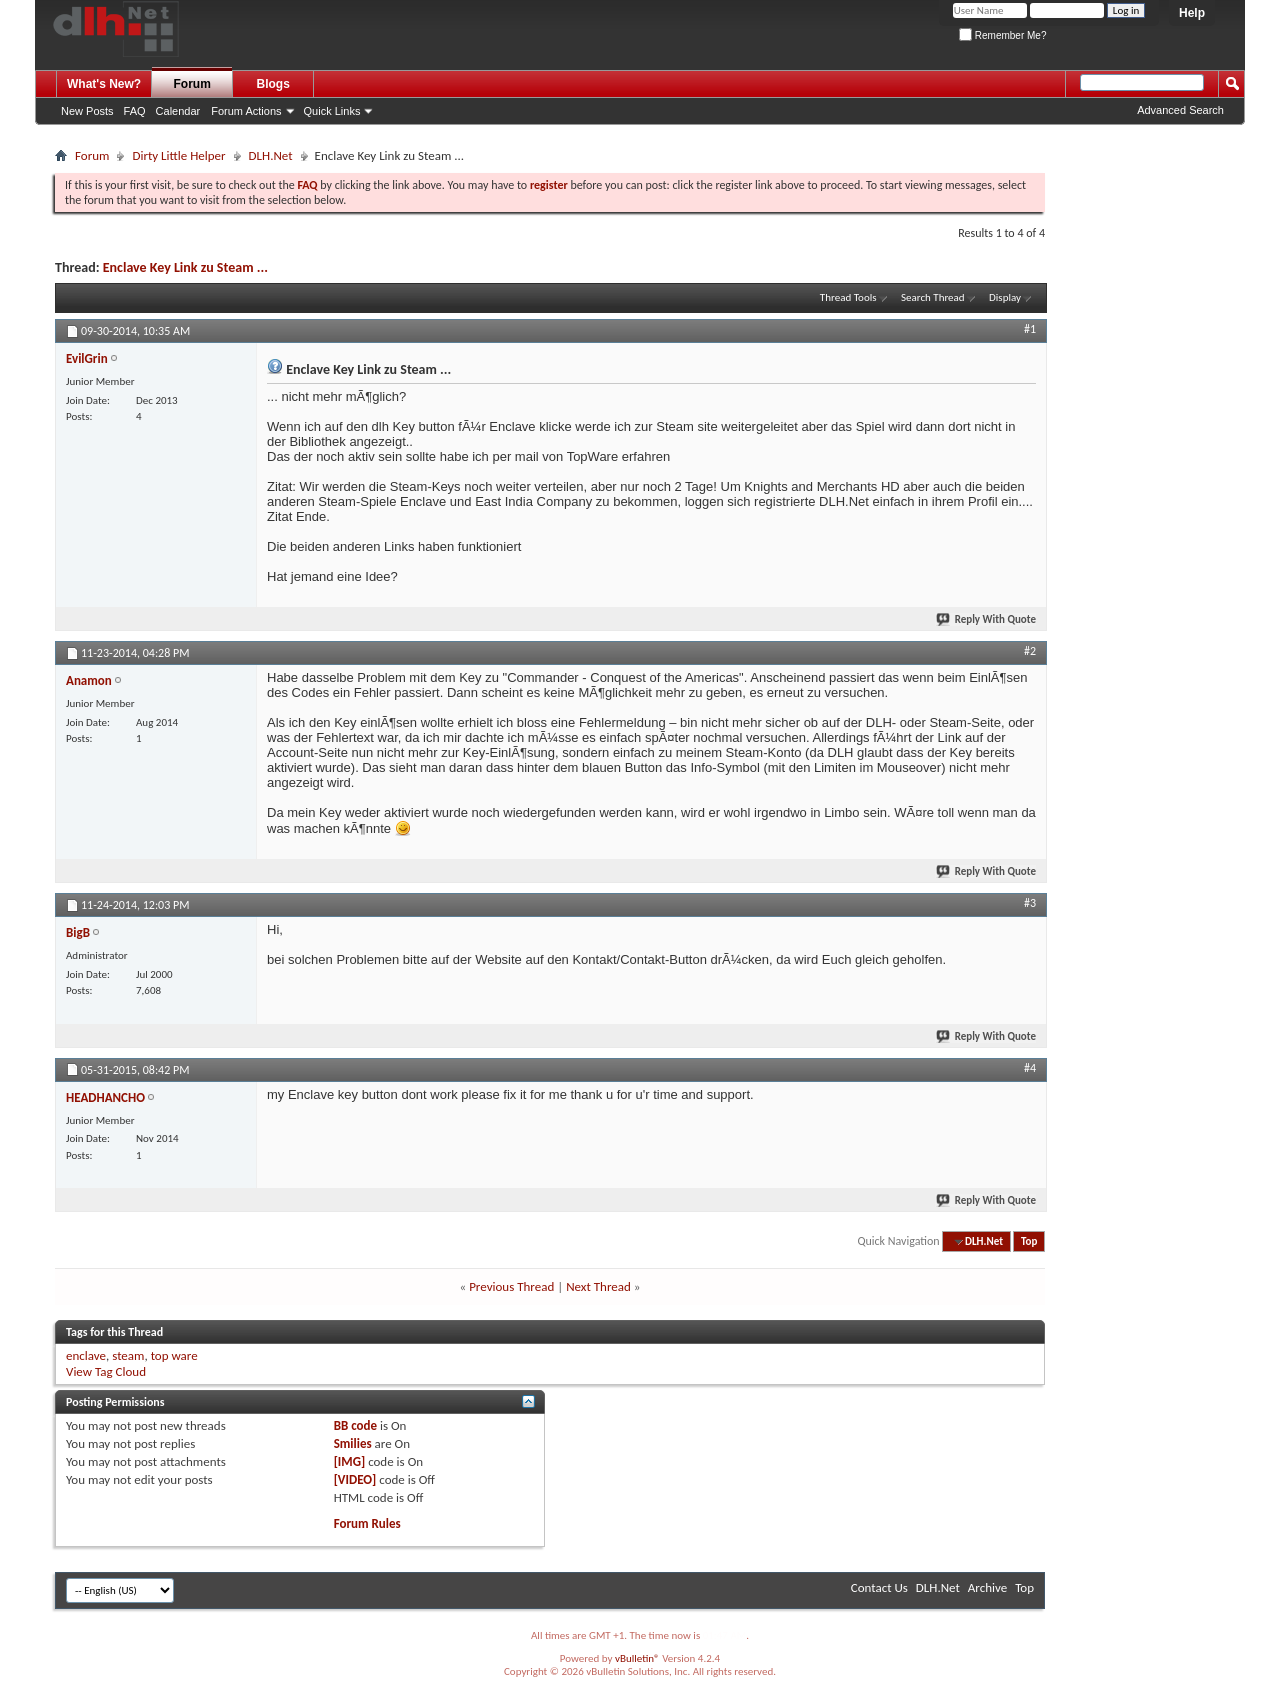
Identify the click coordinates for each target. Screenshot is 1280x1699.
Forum (192, 84)
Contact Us (879, 1587)
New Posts (87, 111)
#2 (1030, 651)
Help (1192, 13)
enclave (86, 1355)
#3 (1030, 903)
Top (1029, 1241)
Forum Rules (367, 1523)
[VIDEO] (355, 1479)
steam (128, 1355)
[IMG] (350, 1461)
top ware (174, 1355)
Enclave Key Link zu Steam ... (185, 267)
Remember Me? (1002, 35)
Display (1005, 297)
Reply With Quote (987, 619)
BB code (355, 1425)
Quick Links (332, 111)
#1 (1030, 329)
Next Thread (598, 1286)
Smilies (353, 1443)
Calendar (178, 111)
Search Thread (933, 297)
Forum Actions (246, 111)
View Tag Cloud (106, 1371)
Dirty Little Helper (178, 155)
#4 (1030, 1068)
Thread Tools (848, 297)
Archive (987, 1587)
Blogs (273, 84)
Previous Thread (511, 1286)
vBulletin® (637, 1658)
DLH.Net (271, 155)
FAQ (135, 111)
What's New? (104, 84)
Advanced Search (1180, 110)
